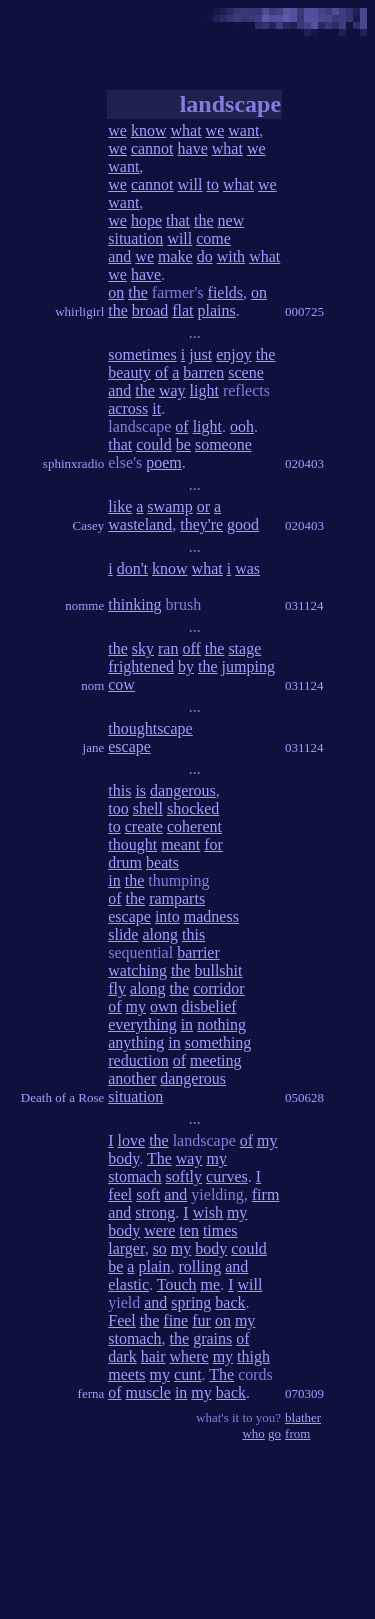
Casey (88, 525)
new (231, 220)
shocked (193, 808)
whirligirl (79, 311)
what (185, 130)
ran (168, 648)
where (189, 1356)
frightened (141, 666)
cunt (188, 1374)
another (132, 1078)
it (156, 408)
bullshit (218, 970)
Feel (122, 1320)
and (119, 256)
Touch (177, 1284)
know (149, 130)
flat (182, 310)
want (243, 130)
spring (191, 1302)
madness (211, 916)
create (144, 826)
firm (266, 1194)
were (159, 1230)
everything (142, 1024)
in (114, 880)
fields (226, 292)
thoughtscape (150, 728)
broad (150, 310)
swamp (169, 506)
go (274, 1433)
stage (244, 648)
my (136, 1006)
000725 (304, 311)
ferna (91, 1393)
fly (117, 988)
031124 (304, 605)
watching (137, 970)
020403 (304, 463)
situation (135, 238)
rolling (199, 1266)
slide (123, 934)
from (297, 1433)
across (128, 408)
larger (126, 1248)
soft (148, 1194)
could (154, 444)
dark (122, 1356)
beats (162, 862)
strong (155, 1212)
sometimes (142, 354)
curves (227, 1176)
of (161, 372)
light (204, 390)
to (212, 184)
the (204, 220)
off (191, 648)
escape (129, 746)
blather (303, 1417)
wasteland (140, 524)
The (159, 1158)
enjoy (234, 354)
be (183, 444)
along (160, 934)
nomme (84, 605)
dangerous (183, 790)
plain (154, 1266)
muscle (148, 1392)
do (205, 256)
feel (120, 1194)
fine (175, 1320)
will (190, 184)
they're (201, 524)
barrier (198, 952)
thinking (134, 604)
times (220, 1230)
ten (189, 1230)
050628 (304, 1097)
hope (146, 220)
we (117, 130)
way (172, 390)
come (213, 238)
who (253, 1433)
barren (203, 372)
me (211, 1284)
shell (148, 808)
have (193, 148)
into (167, 916)
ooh (242, 426)
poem (164, 462)
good (243, 524)
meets (126, 1374)
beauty (129, 372)
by (186, 666)
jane (94, 747)
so (160, 1248)
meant (180, 844)
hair (153, 1356)
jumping (248, 666)
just (200, 354)
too (118, 808)
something (218, 1042)
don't (132, 568)
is (140, 790)
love (132, 1140)
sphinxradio (73, 463)
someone (223, 444)
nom (92, 685)
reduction (138, 1060)
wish (208, 1212)
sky (143, 648)
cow (121, 684)
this (119, 790)
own (164, 1006)
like (120, 506)
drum (125, 862)
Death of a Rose (62, 1097)
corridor (219, 988)
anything (136, 1042)
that (178, 220)
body (123, 1158)
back (230, 1302)
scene (246, 372)
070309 (304, 1393)
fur (201, 1320)
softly (184, 1176)
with (231, 256)
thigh (253, 1356)
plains (217, 310)
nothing (221, 1024)
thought (132, 844)
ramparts (177, 898)
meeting (216, 1060)
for (213, 844)
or (203, 506)
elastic (128, 1284)
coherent (194, 826)
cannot (152, 148)
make (175, 256)
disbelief (209, 1006)
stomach (134, 1176)
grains (212, 1338)
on (116, 292)
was (247, 568)
